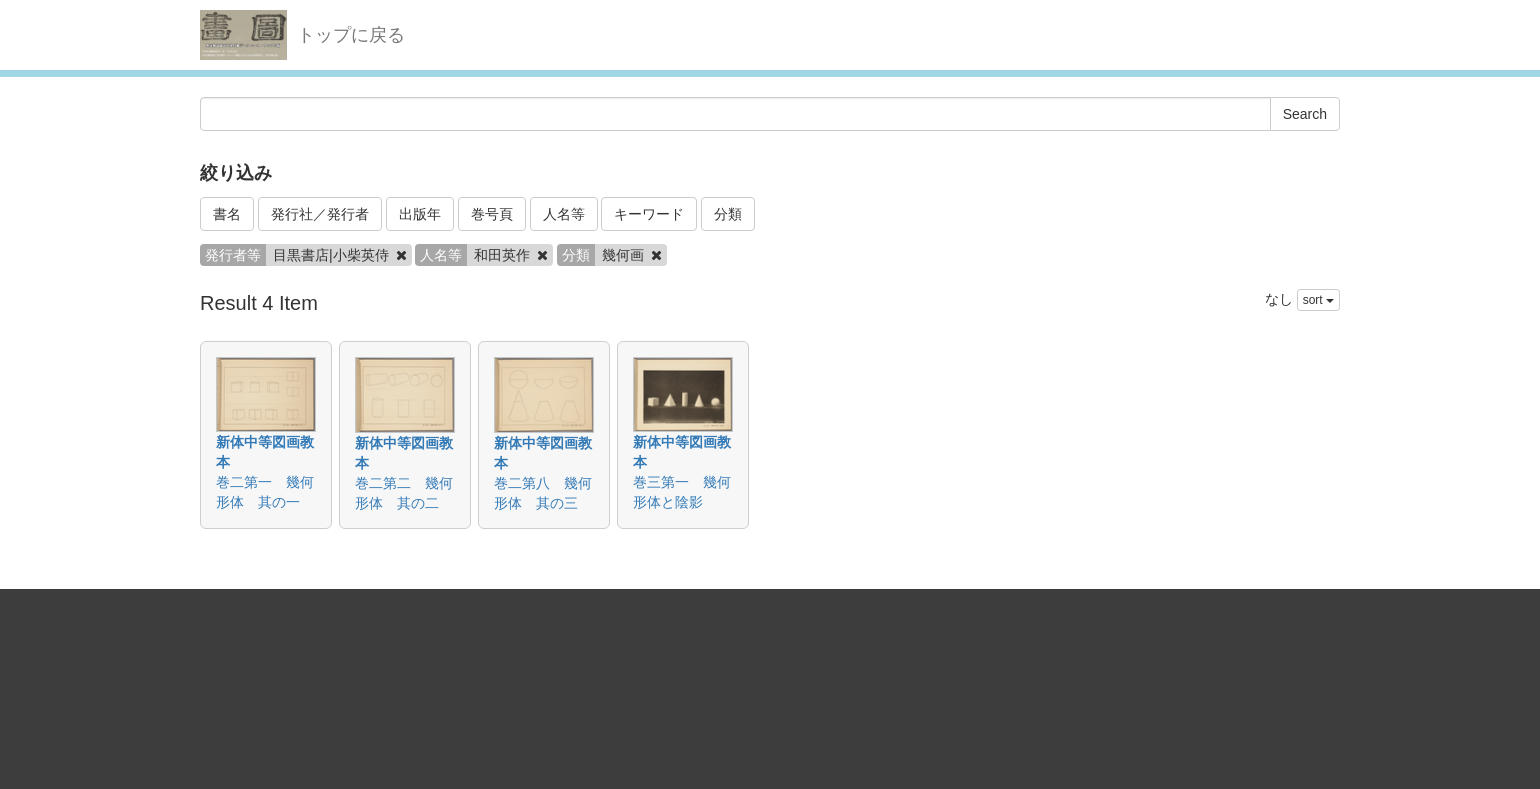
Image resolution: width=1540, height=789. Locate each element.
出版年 (420, 214)
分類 (728, 214)
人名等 (564, 214)
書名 (227, 214)
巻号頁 (492, 214)
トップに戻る (351, 35)
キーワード (649, 214)
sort (1318, 300)
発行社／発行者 (320, 214)
